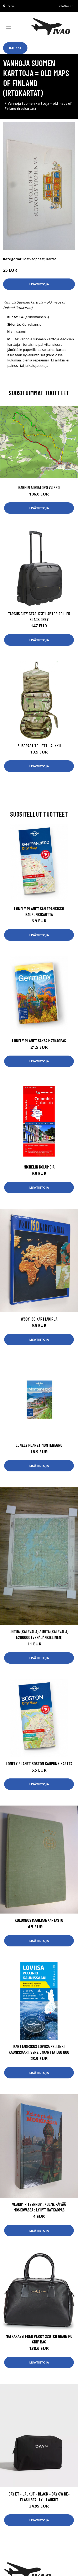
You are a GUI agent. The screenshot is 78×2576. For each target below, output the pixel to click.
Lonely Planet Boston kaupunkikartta (39, 1763)
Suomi (11, 6)
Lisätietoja (39, 284)
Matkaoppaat (34, 259)
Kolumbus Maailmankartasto (39, 1920)
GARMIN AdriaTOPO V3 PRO (39, 487)
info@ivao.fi (66, 6)
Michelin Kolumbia (39, 1166)
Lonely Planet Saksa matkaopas (39, 1040)
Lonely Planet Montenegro (39, 1445)
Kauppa (15, 48)
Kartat (51, 259)
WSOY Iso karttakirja (39, 1318)
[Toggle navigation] (8, 27)
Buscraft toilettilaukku (39, 745)
